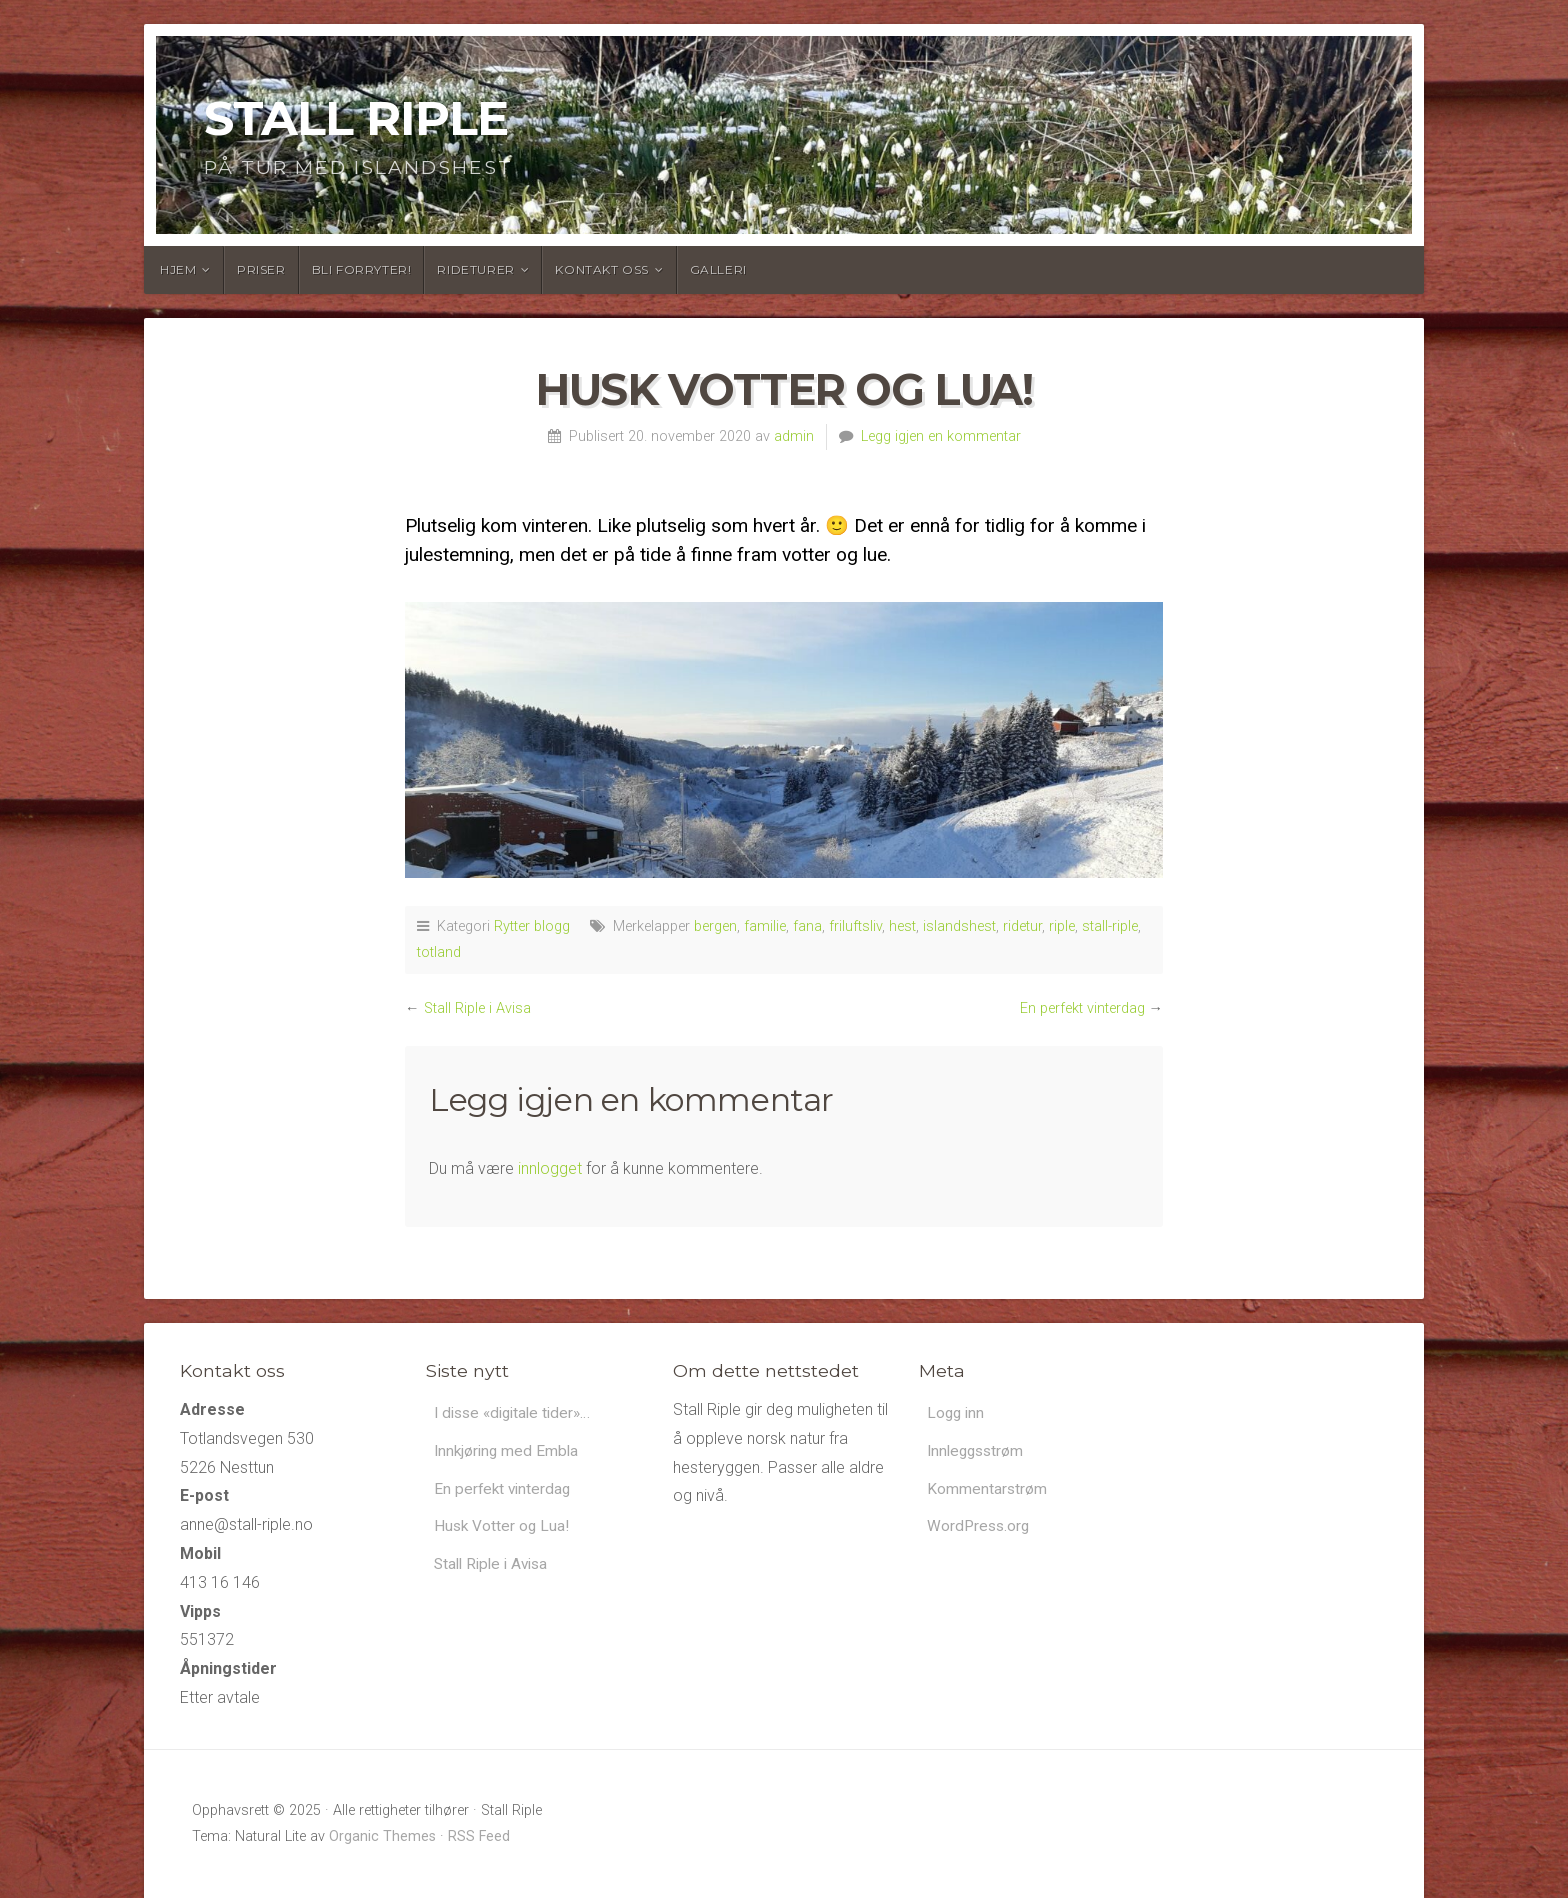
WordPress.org (980, 1529)
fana (807, 926)
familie (765, 926)
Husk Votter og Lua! (503, 1529)
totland (439, 952)
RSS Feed (479, 1836)
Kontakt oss (602, 269)
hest (902, 926)
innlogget (550, 1168)
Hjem (178, 269)
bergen (715, 926)
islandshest (959, 926)
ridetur (1022, 926)
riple (1062, 926)
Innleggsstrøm (978, 1452)
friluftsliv (855, 926)
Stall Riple (356, 118)
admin (794, 436)
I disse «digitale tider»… (517, 1413)
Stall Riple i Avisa (477, 1008)
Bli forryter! (362, 269)
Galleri (718, 269)
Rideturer (475, 269)
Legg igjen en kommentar (941, 436)
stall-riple (1110, 926)
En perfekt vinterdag (1082, 1008)
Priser (261, 269)
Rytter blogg (532, 926)
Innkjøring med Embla (508, 1452)
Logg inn (957, 1413)
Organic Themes (382, 1836)
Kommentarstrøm (987, 1491)
